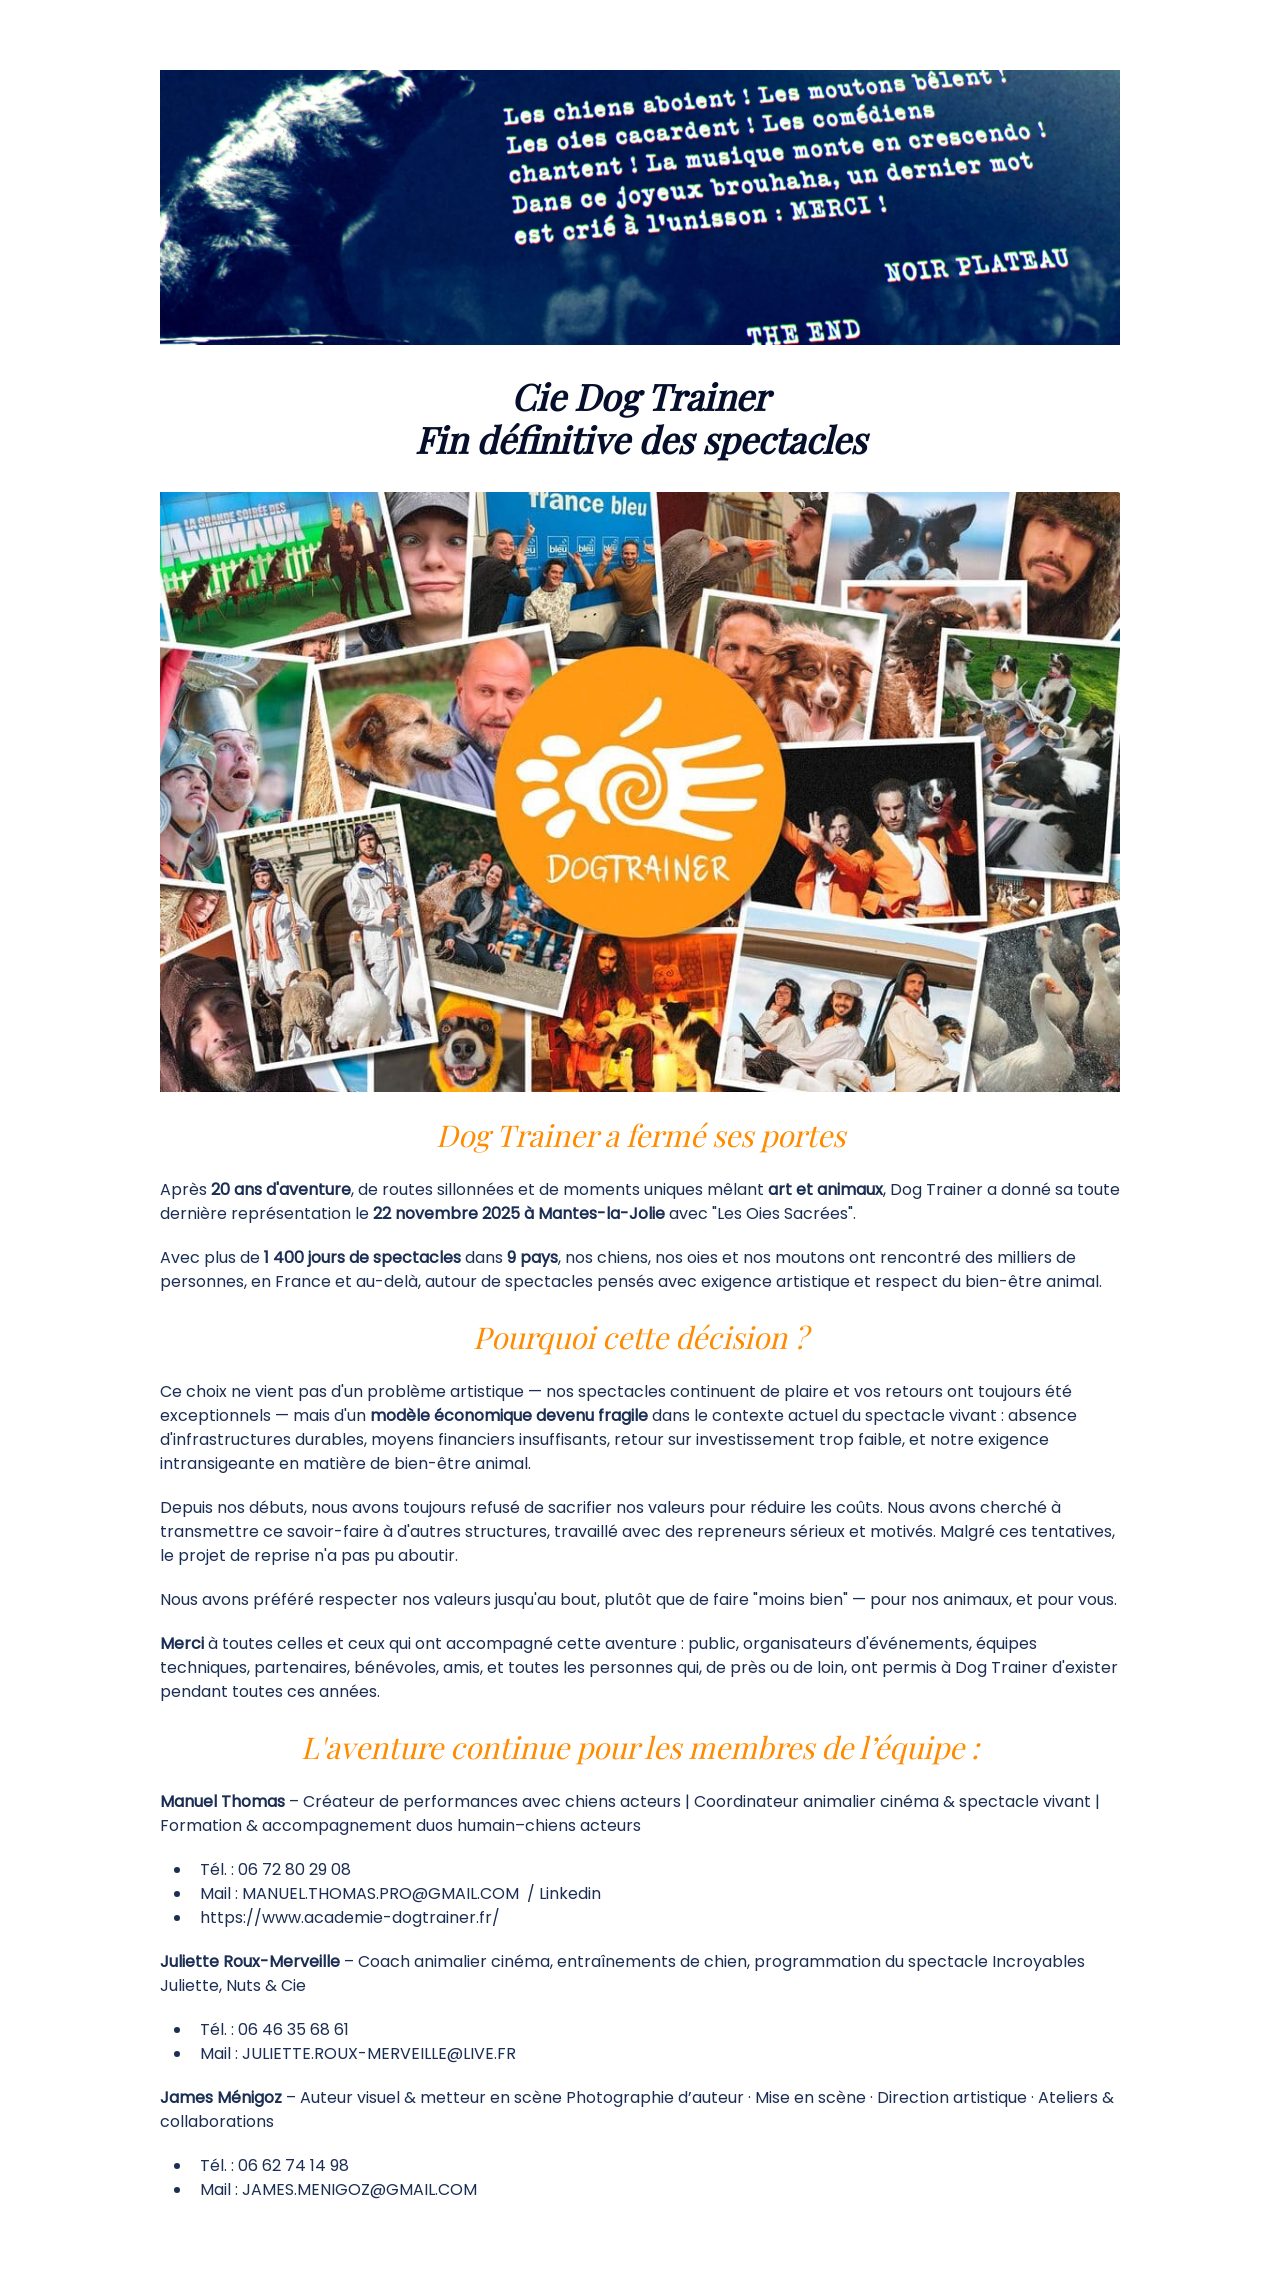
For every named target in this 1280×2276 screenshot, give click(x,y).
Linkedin (570, 1893)
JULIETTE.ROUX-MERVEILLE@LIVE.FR (379, 2053)
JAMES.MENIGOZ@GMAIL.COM (359, 2189)
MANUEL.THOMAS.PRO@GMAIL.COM (380, 1893)
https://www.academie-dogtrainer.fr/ (350, 1917)
